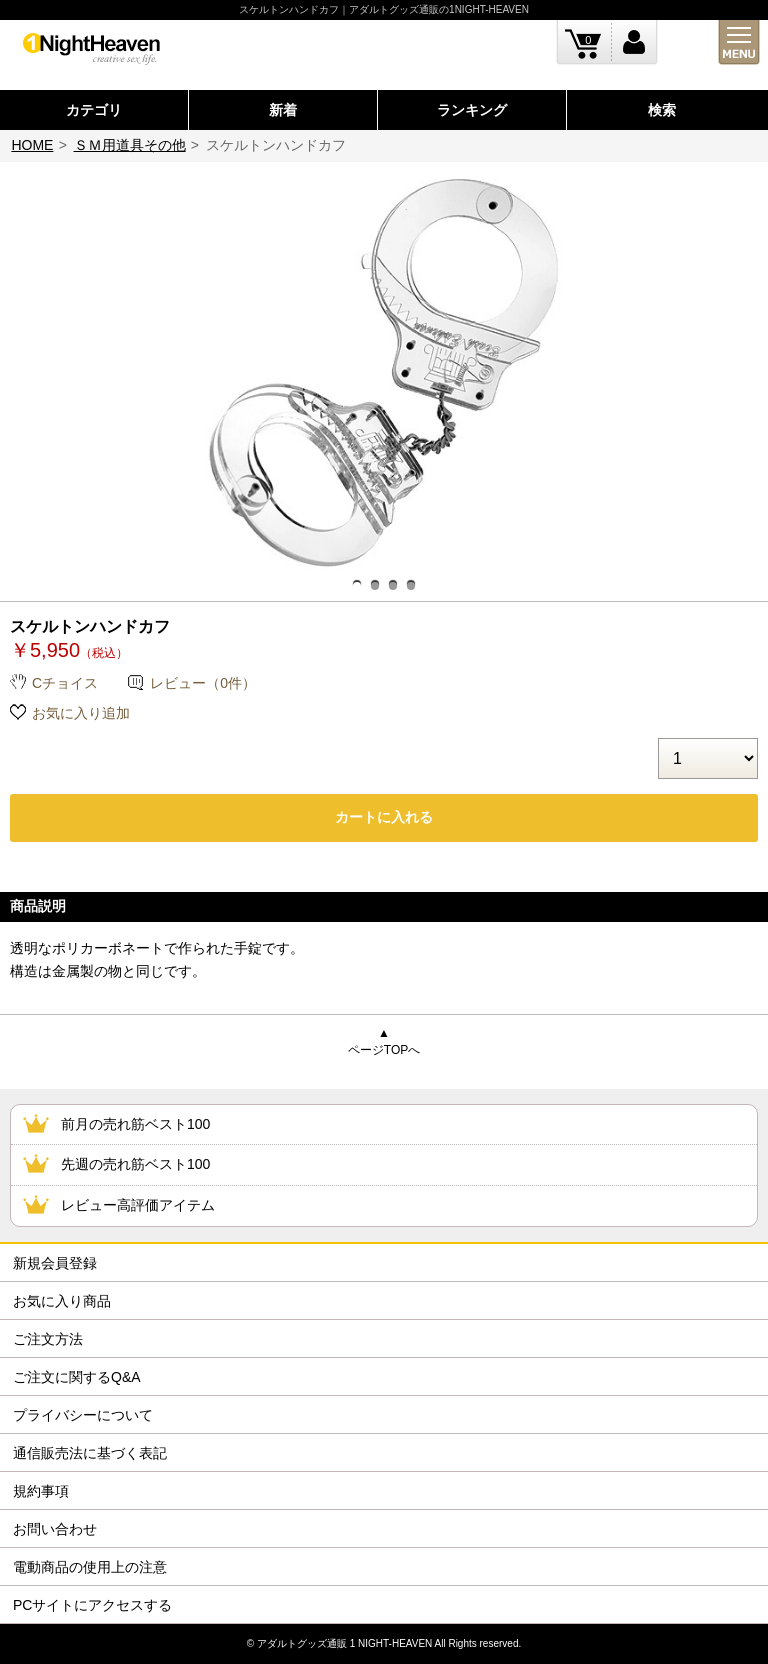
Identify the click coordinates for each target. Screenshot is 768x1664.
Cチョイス (65, 683)
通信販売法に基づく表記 (90, 1453)
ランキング (472, 110)
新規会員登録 (55, 1263)
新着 (283, 110)
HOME (32, 145)
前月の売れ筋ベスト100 (135, 1124)
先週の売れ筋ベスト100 (135, 1164)
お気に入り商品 (62, 1301)
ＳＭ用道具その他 (130, 145)
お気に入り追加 (81, 713)
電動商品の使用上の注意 (90, 1567)
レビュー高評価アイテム (138, 1205)
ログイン (634, 42)
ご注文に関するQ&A (77, 1377)
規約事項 (41, 1491)
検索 (662, 110)
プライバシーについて (83, 1415)
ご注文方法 (48, 1339)
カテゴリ (94, 110)
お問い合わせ (55, 1529)
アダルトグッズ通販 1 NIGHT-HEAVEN (344, 1643)
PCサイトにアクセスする (92, 1605)
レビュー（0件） (203, 683)
